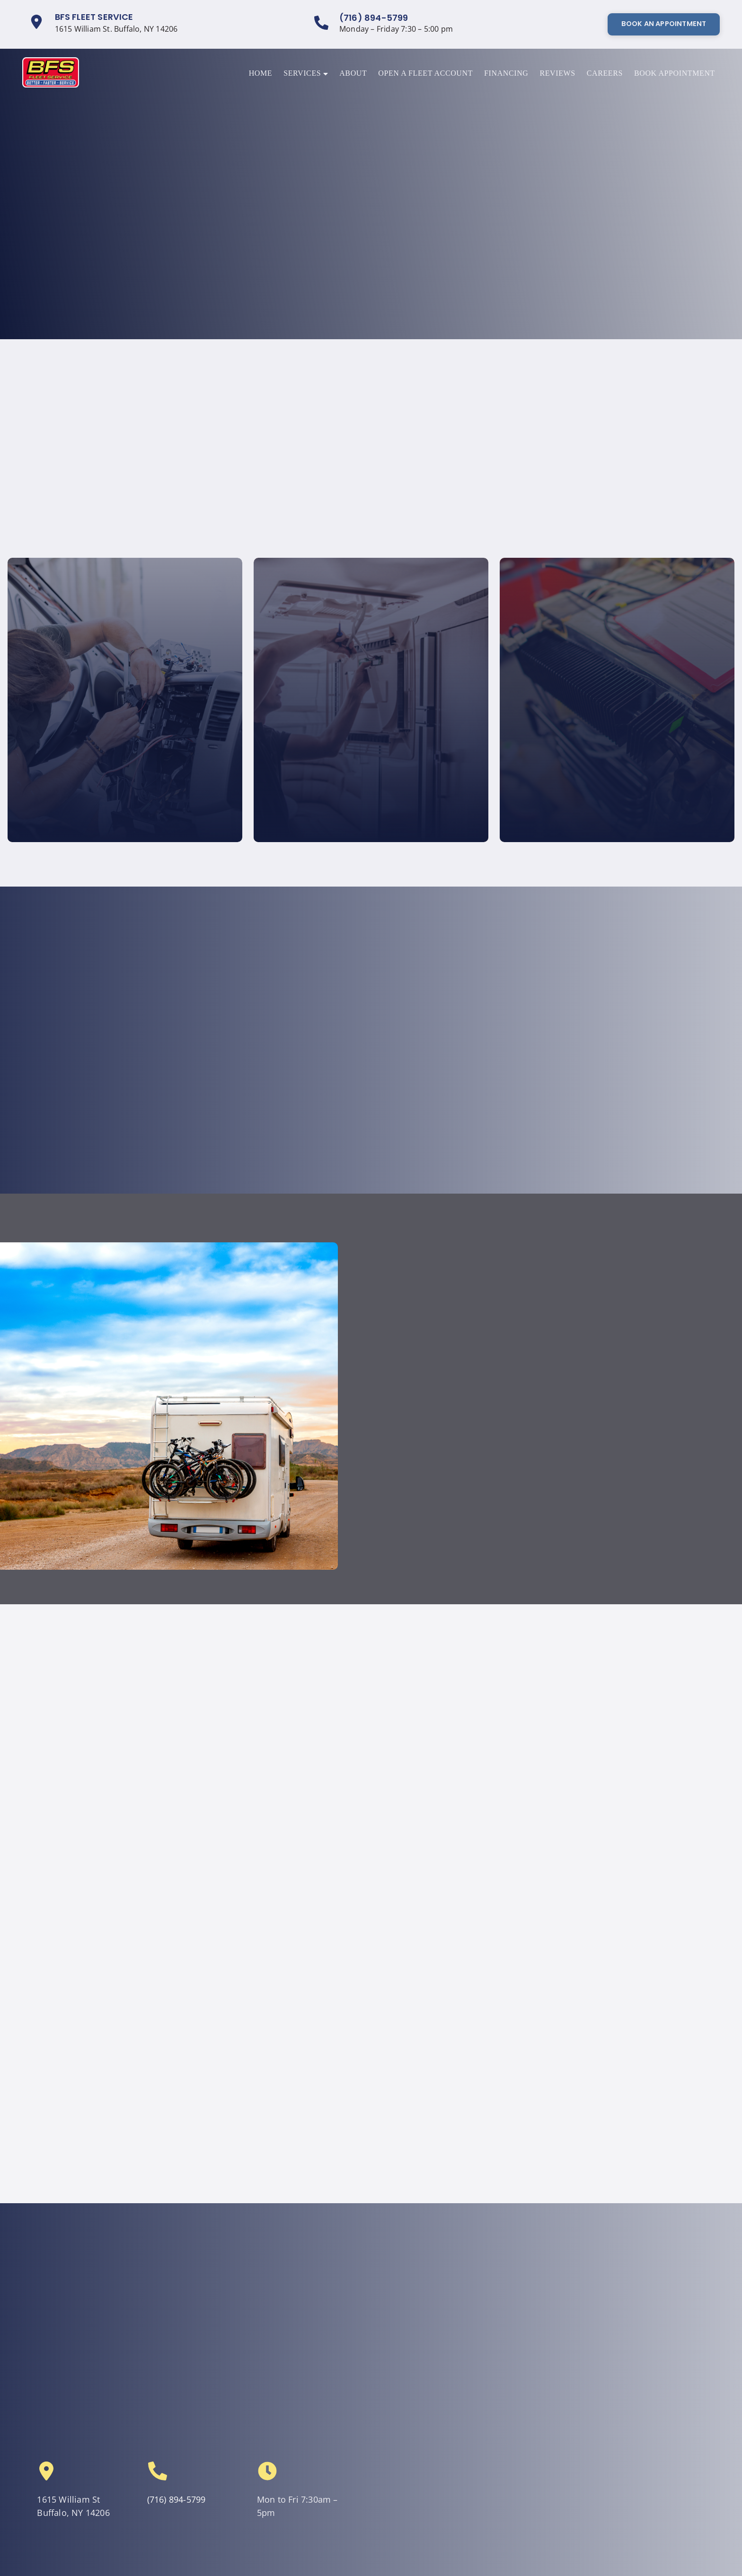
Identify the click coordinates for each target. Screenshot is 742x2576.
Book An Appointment (664, 23)
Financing (506, 73)
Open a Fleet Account (425, 73)
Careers (605, 73)
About (353, 73)
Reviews (557, 73)
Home (261, 73)
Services (305, 73)
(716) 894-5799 (373, 18)
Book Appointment (674, 73)
